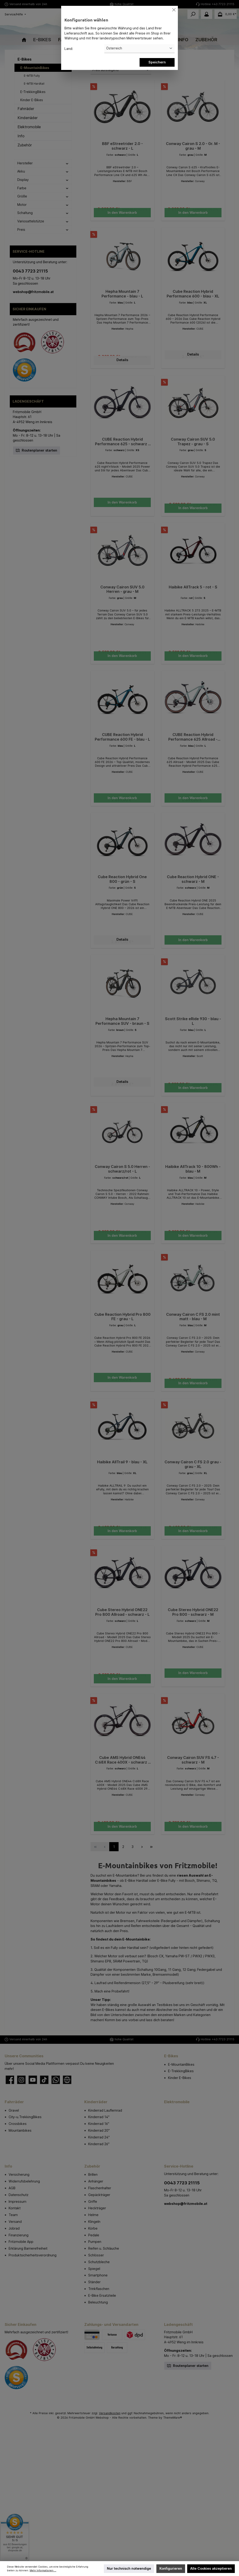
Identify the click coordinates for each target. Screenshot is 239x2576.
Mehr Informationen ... (43, 2570)
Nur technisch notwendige (129, 2568)
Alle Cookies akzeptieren (211, 2568)
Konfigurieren (170, 2568)
